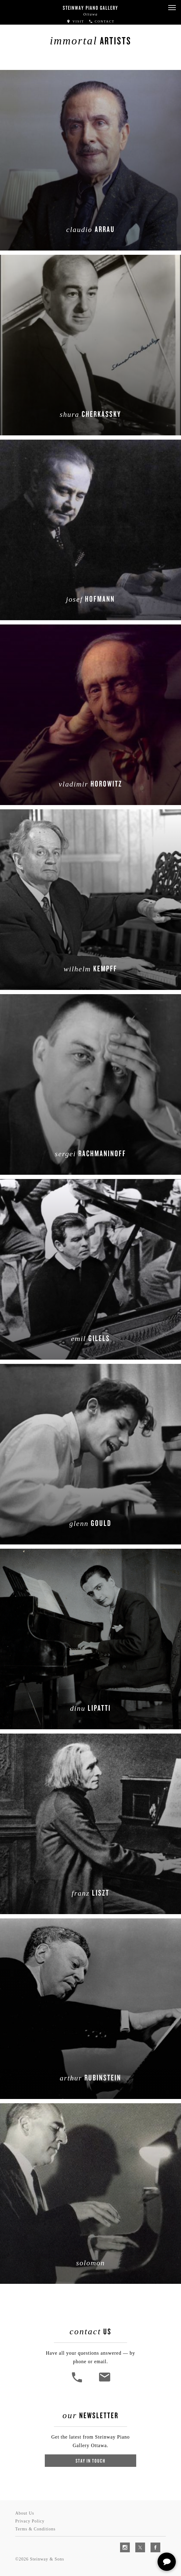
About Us (24, 2513)
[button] (172, 8)
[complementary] (137, 2542)
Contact (102, 21)
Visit (75, 21)
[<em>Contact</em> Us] (104, 2381)
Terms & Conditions (35, 2529)
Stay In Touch (90, 2460)
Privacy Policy (29, 2521)
